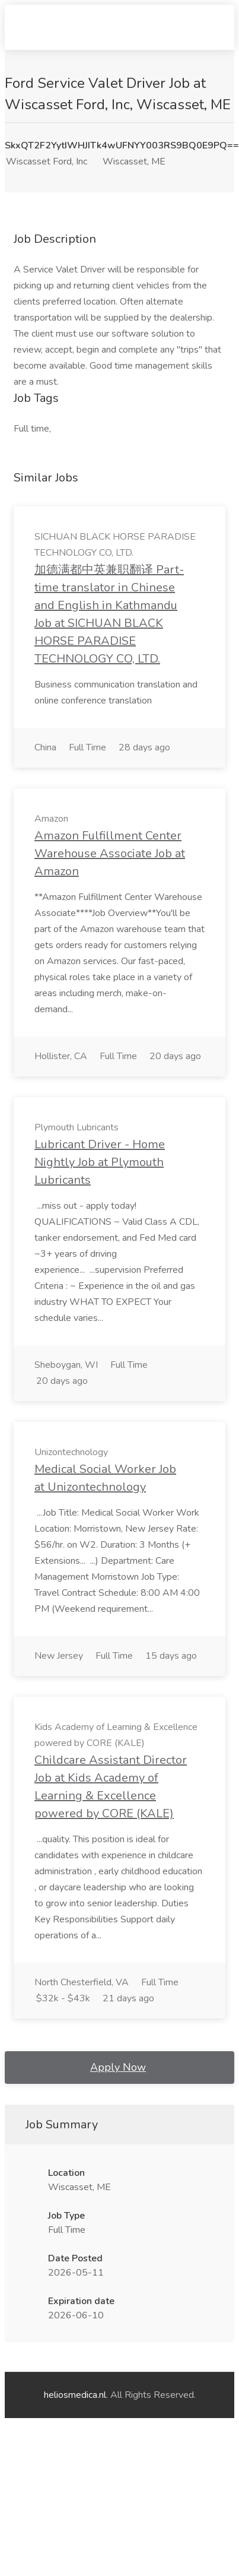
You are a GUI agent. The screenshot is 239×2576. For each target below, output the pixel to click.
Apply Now (118, 2067)
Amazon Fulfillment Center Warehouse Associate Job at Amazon (109, 853)
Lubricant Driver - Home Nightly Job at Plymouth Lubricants (99, 1162)
